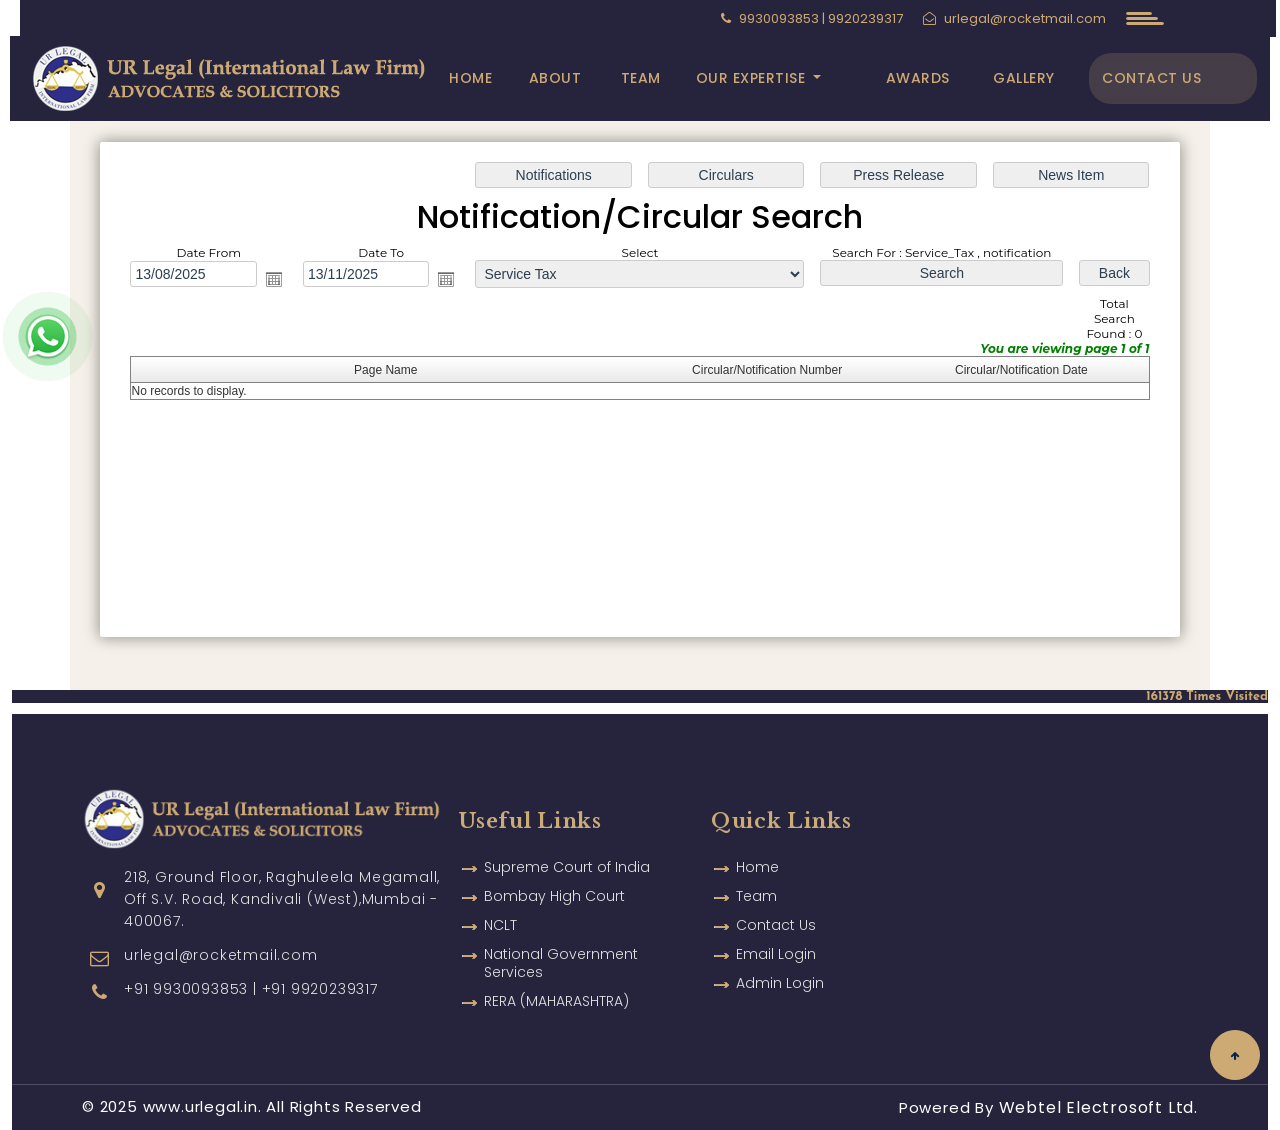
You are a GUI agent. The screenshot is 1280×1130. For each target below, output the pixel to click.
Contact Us (1151, 78)
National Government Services (561, 934)
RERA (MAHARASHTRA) (556, 972)
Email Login (776, 925)
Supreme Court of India (567, 838)
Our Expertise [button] (753, 78)
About (555, 78)
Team (641, 78)
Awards (918, 78)
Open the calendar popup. (274, 279)
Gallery (1024, 78)
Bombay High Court (554, 867)
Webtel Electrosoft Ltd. (1098, 1107)
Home (470, 78)
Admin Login (780, 954)
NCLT (500, 896)
